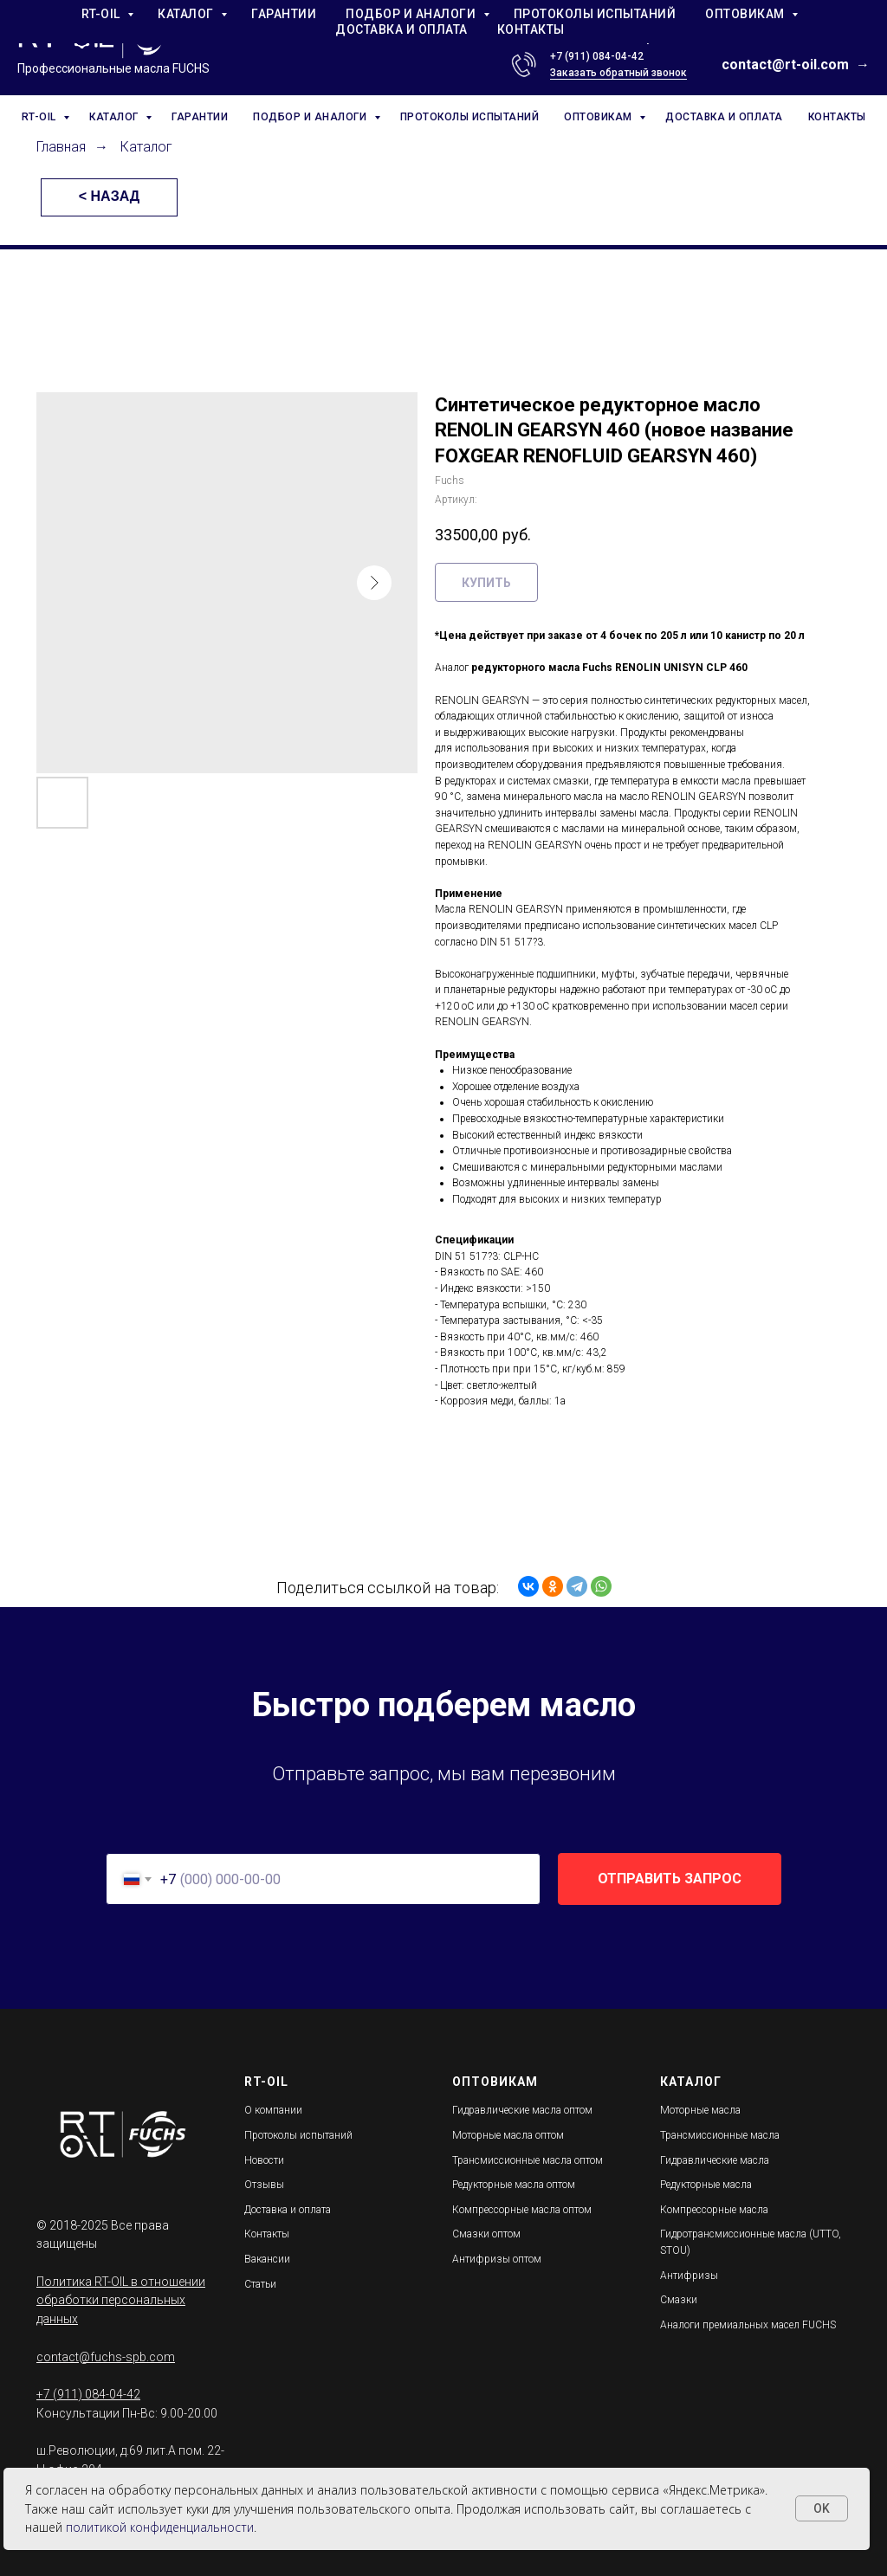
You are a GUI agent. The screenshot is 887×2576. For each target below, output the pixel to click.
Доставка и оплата (287, 2210)
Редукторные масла (706, 2185)
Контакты (266, 2234)
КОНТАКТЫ (837, 117)
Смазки (678, 2300)
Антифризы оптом (496, 2259)
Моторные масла (700, 2110)
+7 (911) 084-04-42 (597, 56)
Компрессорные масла (714, 2210)
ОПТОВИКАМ (599, 117)
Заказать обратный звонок (618, 73)
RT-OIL (41, 117)
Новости (264, 2160)
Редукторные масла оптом (513, 2185)
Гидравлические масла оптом (522, 2110)
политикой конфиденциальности (160, 2527)
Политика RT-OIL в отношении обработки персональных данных (120, 2300)
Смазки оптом (486, 2234)
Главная (61, 147)
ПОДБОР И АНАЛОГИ (311, 117)
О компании (273, 2110)
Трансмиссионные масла (720, 2135)
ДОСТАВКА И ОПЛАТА (724, 117)
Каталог (146, 147)
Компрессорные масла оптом (522, 2210)
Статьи (260, 2284)
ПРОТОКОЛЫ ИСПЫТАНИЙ (470, 117)
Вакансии (267, 2259)
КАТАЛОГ (115, 117)
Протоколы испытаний (298, 2135)
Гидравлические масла (714, 2160)
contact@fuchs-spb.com (105, 2357)
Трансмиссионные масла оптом (527, 2160)
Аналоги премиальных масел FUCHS (748, 2325)
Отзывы (264, 2185)
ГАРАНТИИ (200, 117)
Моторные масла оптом (508, 2135)
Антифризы (689, 2275)
